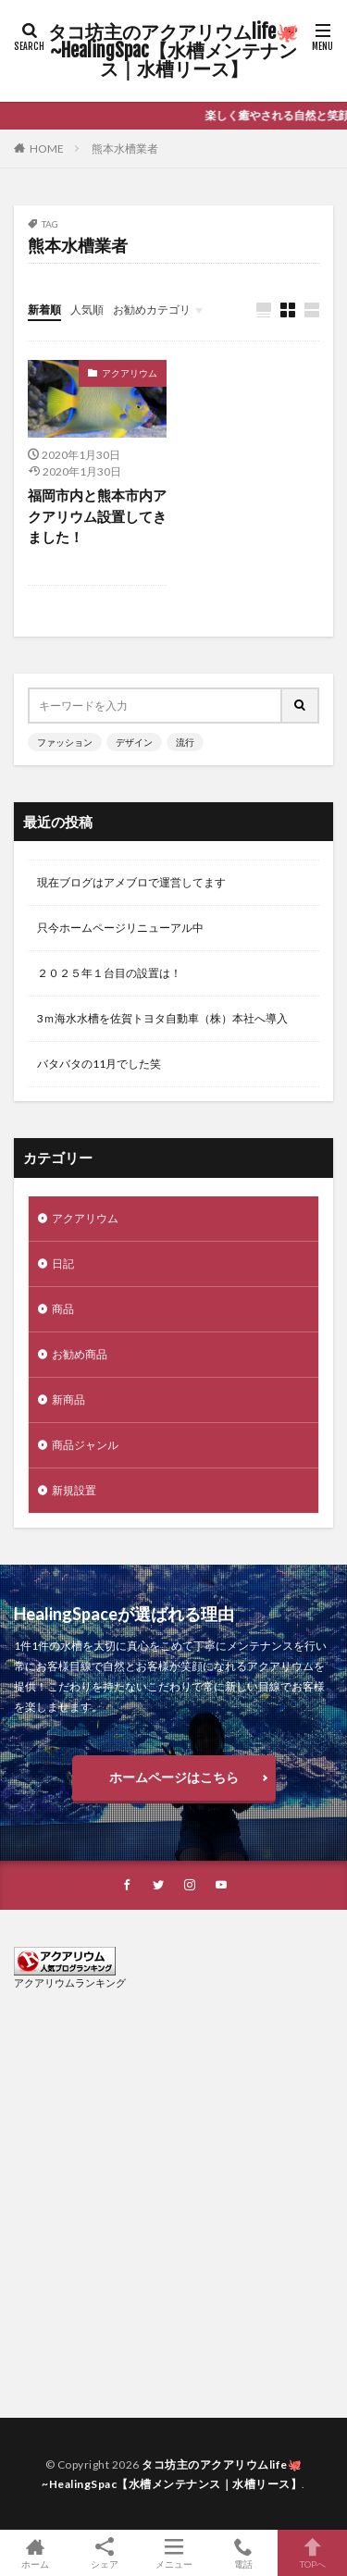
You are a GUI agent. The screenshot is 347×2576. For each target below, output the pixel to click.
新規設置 (74, 1490)
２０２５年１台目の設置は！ (109, 973)
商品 (63, 1309)
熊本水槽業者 (125, 148)
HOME (47, 148)
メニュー (173, 2553)
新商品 (68, 1399)
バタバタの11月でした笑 (99, 1064)
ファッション (65, 742)
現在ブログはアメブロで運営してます (131, 882)
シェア (104, 2553)
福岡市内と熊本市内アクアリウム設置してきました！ (97, 516)
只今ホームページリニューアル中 (120, 928)
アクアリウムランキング (70, 1982)
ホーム (34, 2553)
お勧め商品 (79, 1354)
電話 (243, 2553)
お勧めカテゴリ (152, 309)
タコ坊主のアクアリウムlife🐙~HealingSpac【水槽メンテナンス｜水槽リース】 (173, 51)
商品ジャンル (85, 1445)
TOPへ (312, 2553)
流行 (185, 742)
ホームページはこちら (174, 1777)
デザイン (134, 742)
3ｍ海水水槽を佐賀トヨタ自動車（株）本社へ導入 (162, 1018)
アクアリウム (129, 372)
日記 (63, 1263)
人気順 (87, 309)
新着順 (44, 309)
